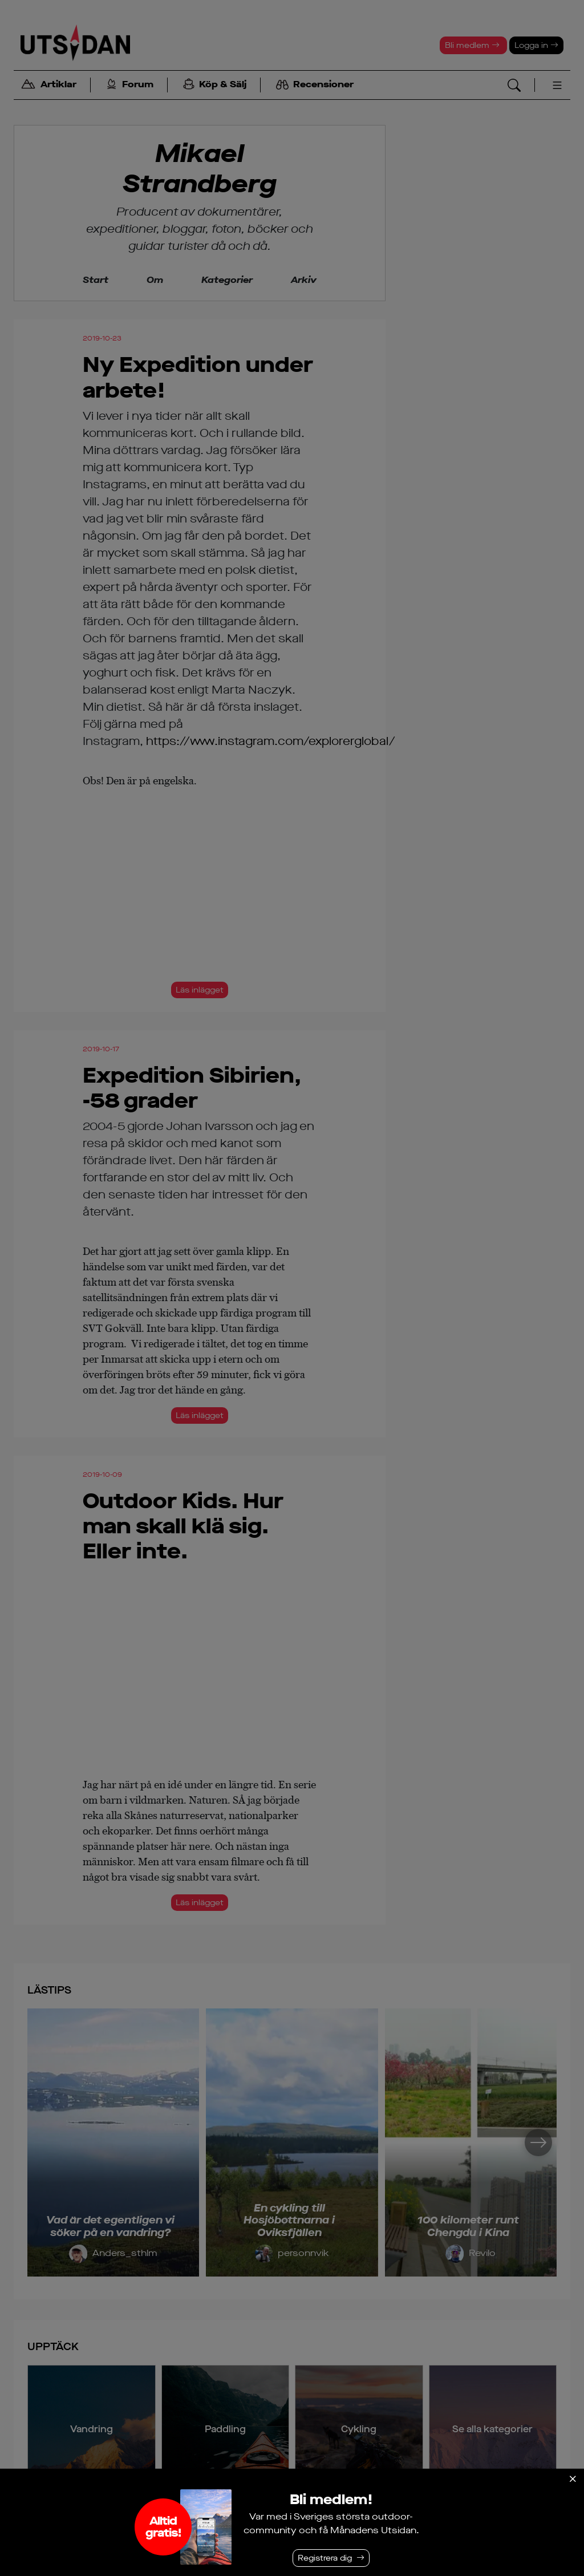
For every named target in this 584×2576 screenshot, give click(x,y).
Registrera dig (325, 2558)
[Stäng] (572, 2479)
